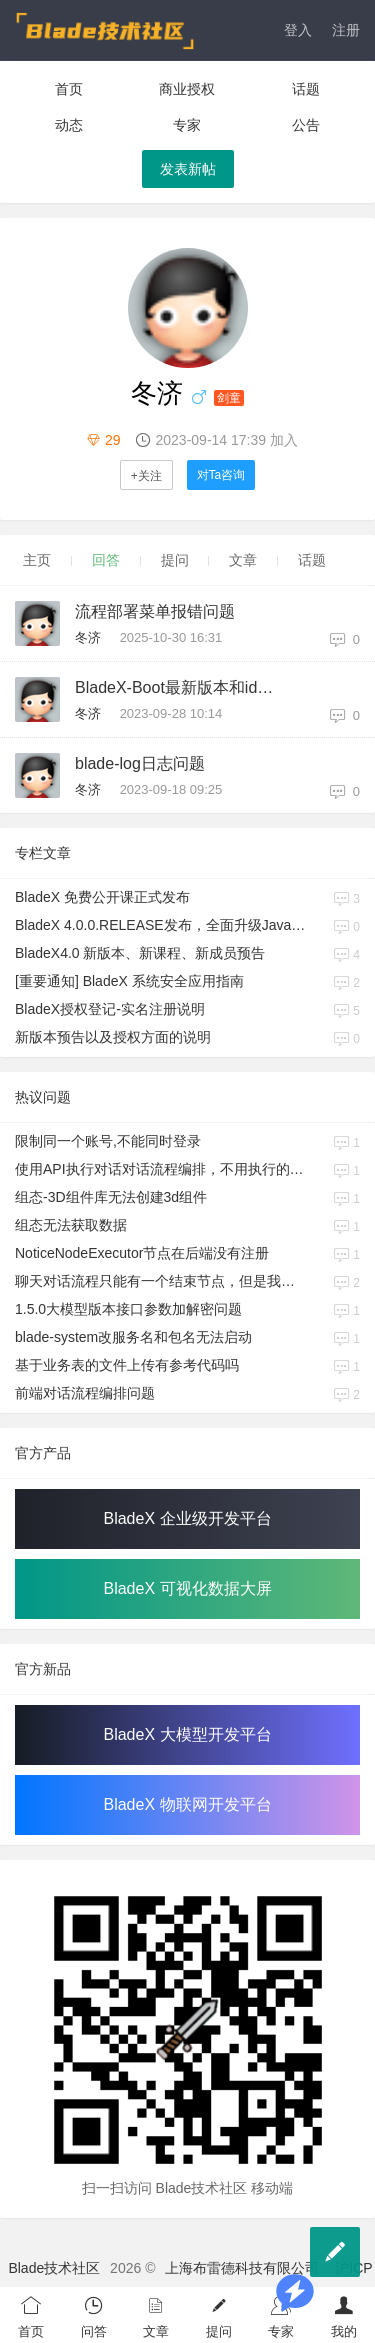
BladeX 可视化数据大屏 (187, 1588)
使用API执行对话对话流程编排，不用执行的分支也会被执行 (161, 1169)
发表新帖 (188, 169)
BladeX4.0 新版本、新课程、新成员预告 (140, 953)
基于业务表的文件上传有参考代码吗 (127, 1365)
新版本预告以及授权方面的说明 (113, 1037)
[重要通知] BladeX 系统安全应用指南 (129, 981)
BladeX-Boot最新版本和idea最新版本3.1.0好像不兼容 (182, 687)
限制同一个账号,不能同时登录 (108, 1141)
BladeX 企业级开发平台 (187, 1518)
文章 (243, 560)
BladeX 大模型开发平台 (187, 1734)
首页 (69, 89)
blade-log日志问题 (140, 763)
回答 (106, 560)
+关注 (146, 476)
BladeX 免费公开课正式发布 (102, 897)
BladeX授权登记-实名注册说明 (110, 1009)
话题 (306, 89)
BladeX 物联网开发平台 (187, 1804)
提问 (175, 560)
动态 (69, 125)
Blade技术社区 (54, 2268)
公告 (306, 125)
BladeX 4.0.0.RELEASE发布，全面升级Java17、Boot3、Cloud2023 (161, 925)
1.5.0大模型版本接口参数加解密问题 (128, 1309)
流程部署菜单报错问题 (155, 611)
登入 (298, 30)
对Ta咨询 (221, 475)
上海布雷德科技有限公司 (242, 2268)
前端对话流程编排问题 (85, 1393)
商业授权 (187, 89)
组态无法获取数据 (71, 1225)
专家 (187, 125)
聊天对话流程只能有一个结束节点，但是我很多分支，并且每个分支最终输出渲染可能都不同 (161, 1281)
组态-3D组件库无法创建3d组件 (111, 1197)
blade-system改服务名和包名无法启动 (133, 1337)
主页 (37, 560)
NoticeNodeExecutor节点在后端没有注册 (142, 1253)
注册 (346, 30)
